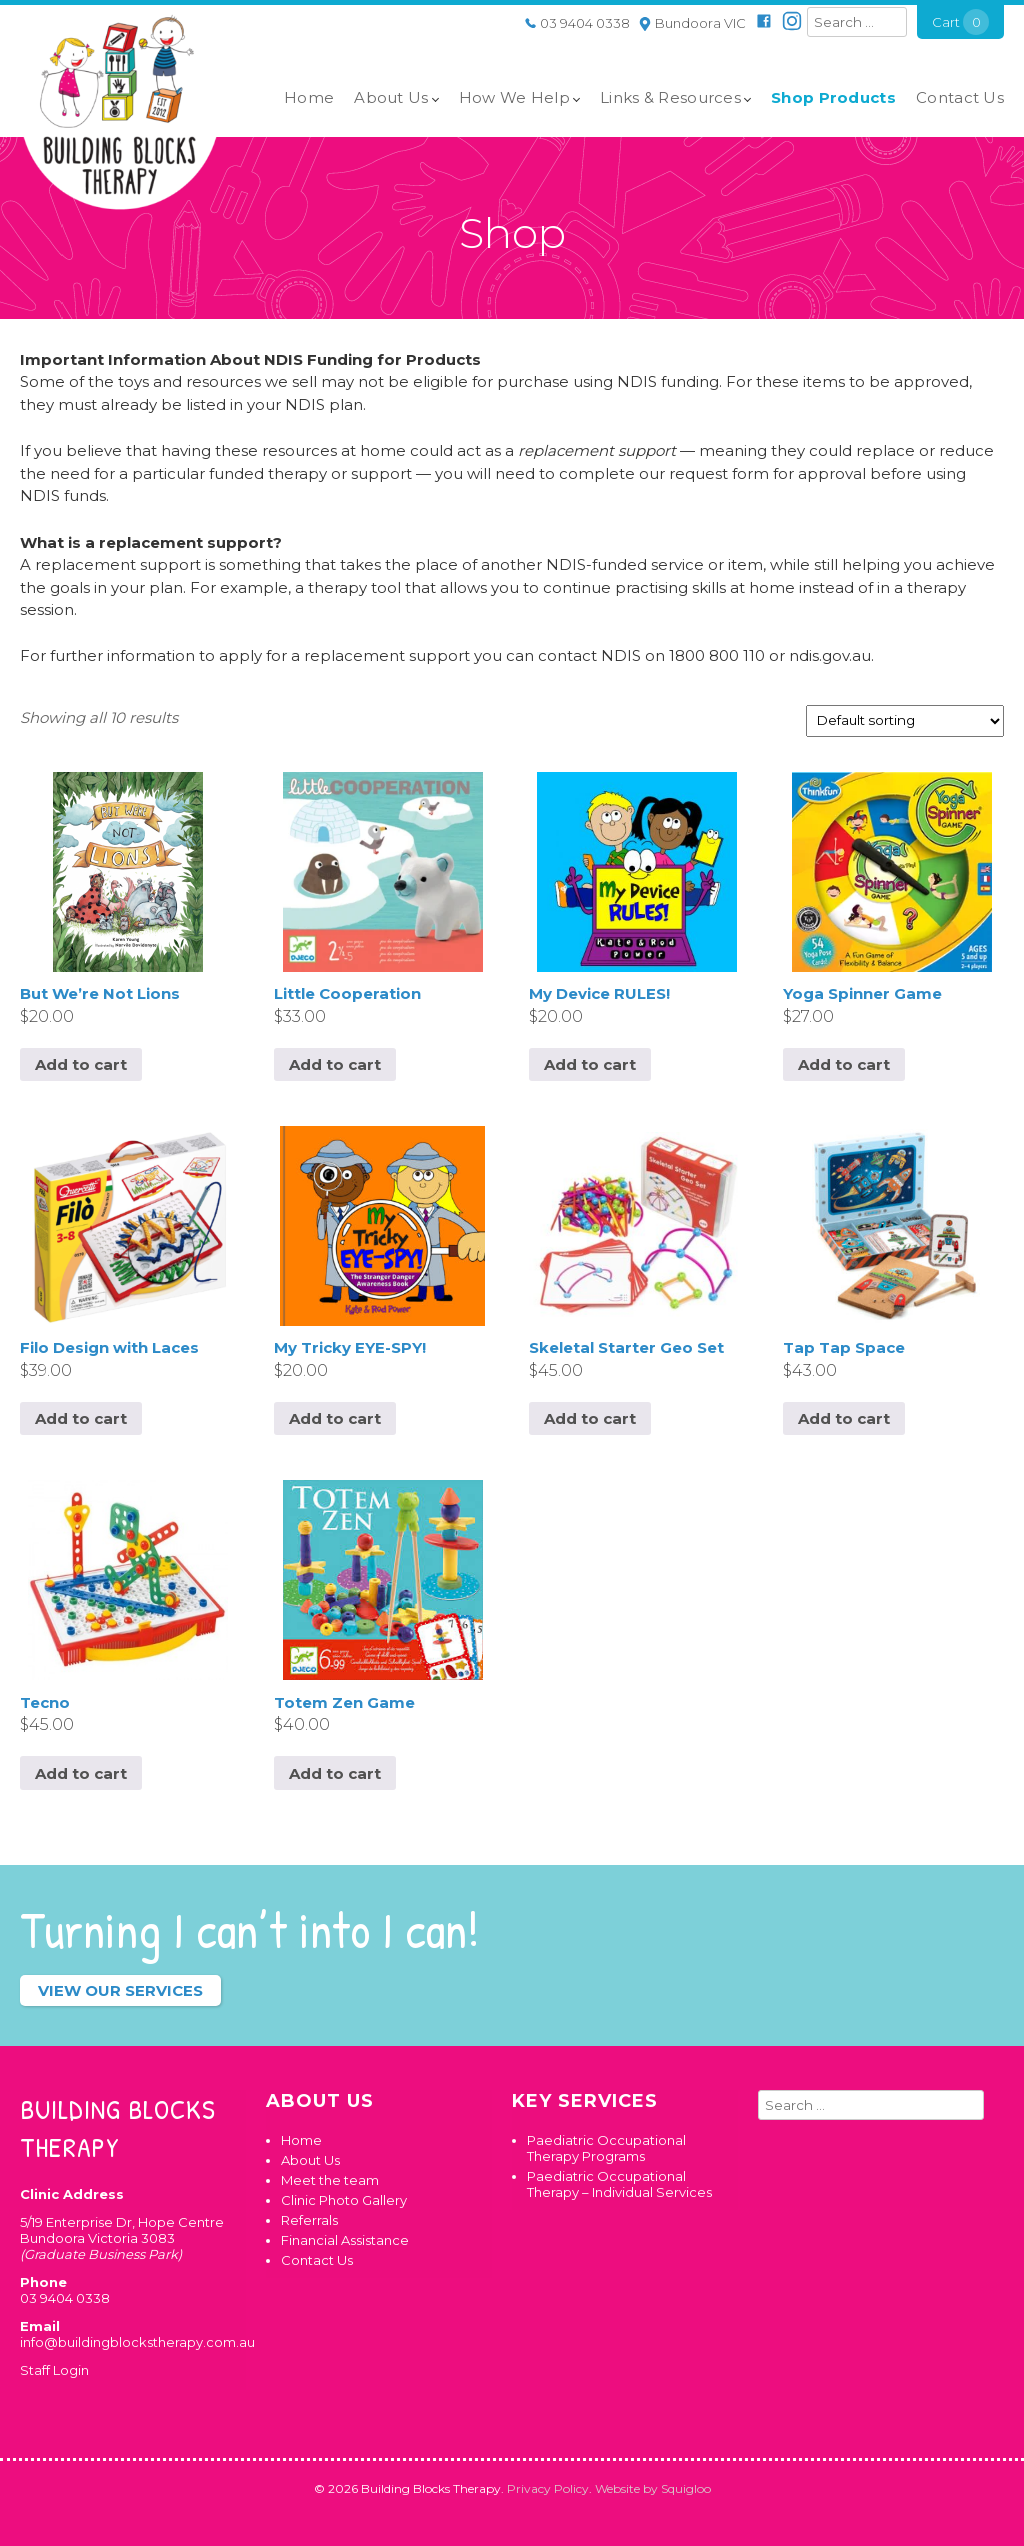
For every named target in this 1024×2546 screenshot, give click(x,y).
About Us (391, 97)
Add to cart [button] (81, 1064)
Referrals (309, 2220)
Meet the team (330, 2180)
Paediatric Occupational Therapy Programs (606, 2148)
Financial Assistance (345, 2240)
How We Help (514, 97)
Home (309, 97)
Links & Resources (670, 97)
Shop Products (833, 97)
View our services (120, 1990)
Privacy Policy (548, 2488)
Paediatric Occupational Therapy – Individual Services (619, 2184)
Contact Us (960, 97)
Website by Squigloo (653, 2488)
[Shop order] (905, 721)
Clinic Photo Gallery (344, 2200)
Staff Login (54, 2370)
